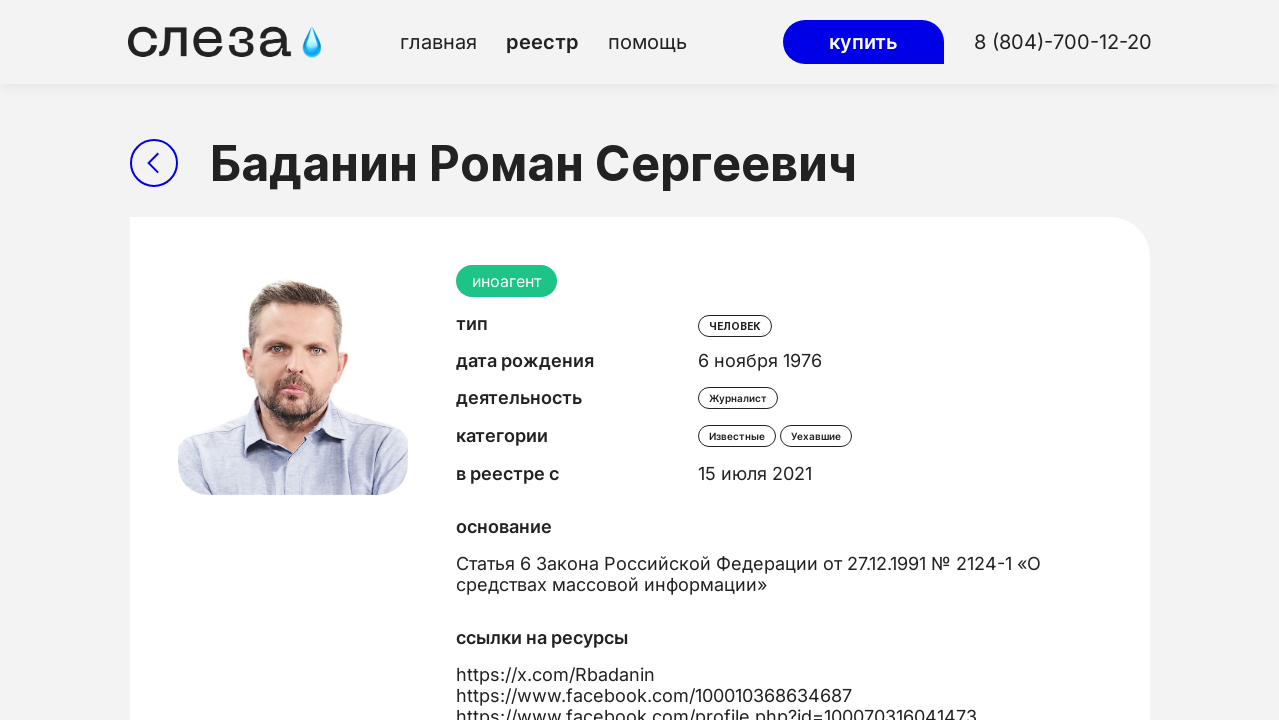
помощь (647, 42)
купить (863, 42)
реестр (542, 42)
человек (735, 326)
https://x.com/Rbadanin (555, 674)
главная (438, 42)
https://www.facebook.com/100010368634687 (654, 695)
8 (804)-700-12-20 (1063, 42)
